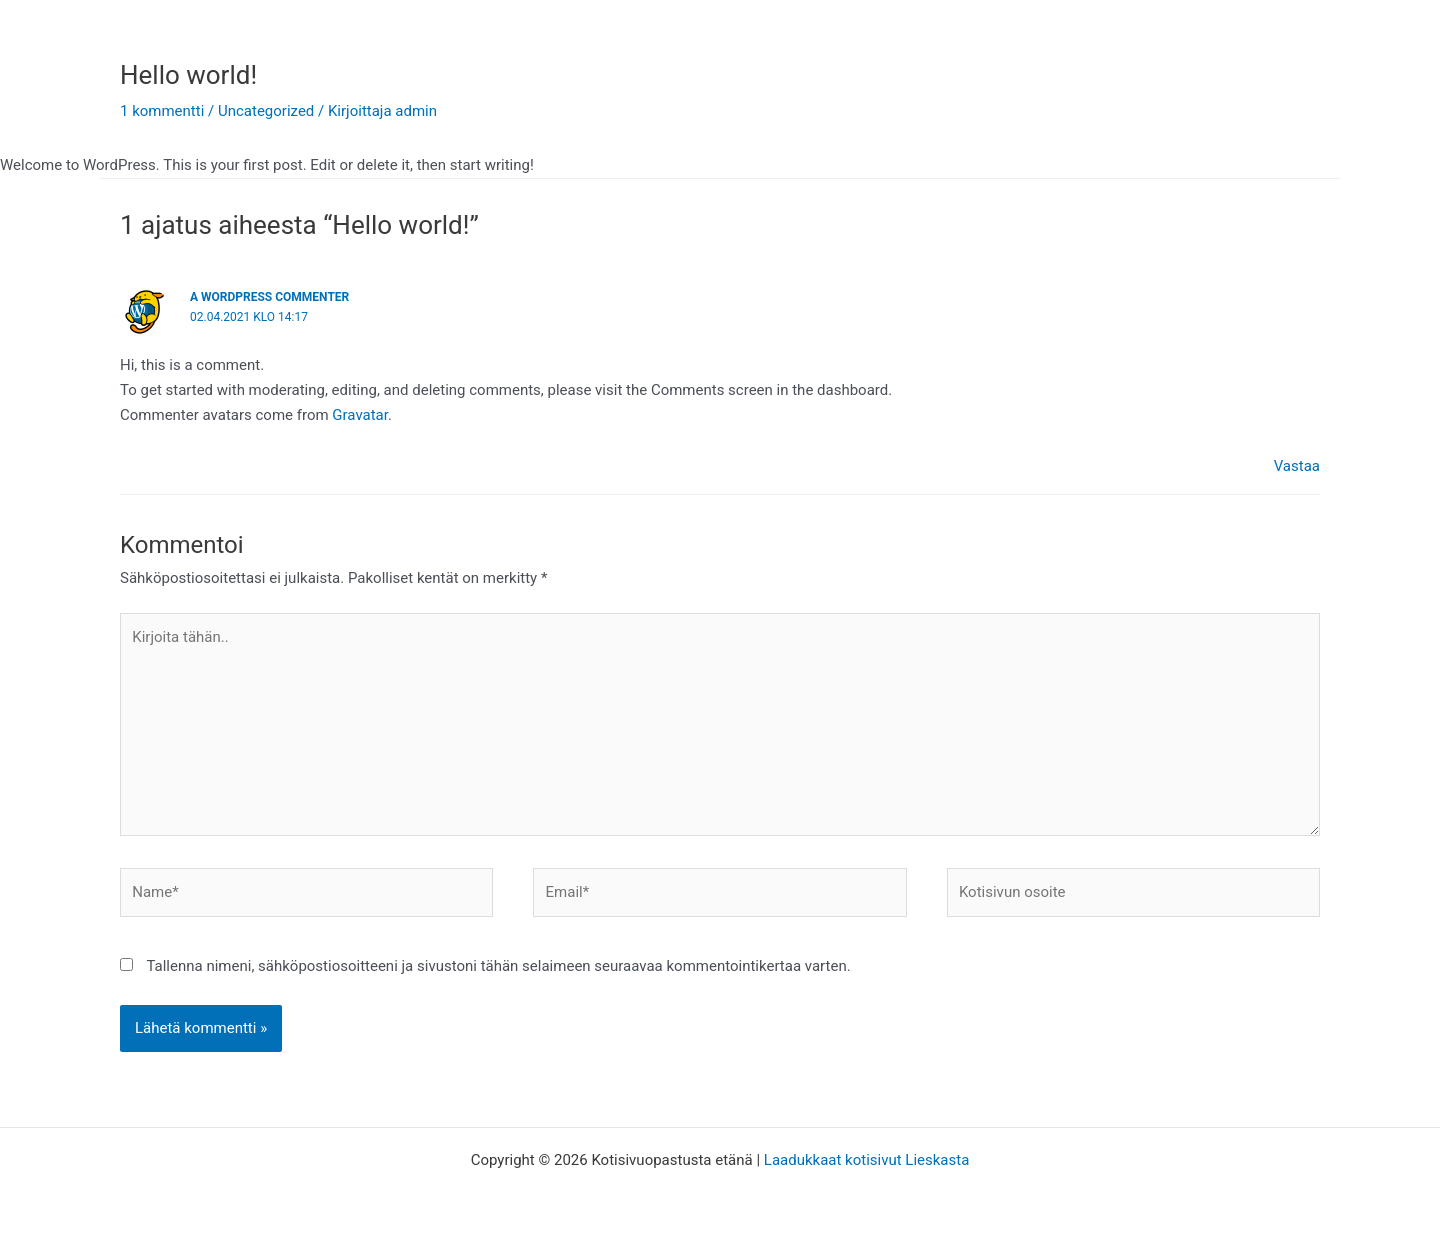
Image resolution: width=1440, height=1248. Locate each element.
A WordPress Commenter (269, 297)
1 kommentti (162, 111)
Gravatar (360, 415)
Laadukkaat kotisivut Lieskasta (867, 1160)
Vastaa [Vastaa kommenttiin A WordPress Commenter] (1297, 466)
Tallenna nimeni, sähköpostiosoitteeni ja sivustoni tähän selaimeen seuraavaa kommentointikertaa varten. (498, 966)
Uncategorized (266, 111)
